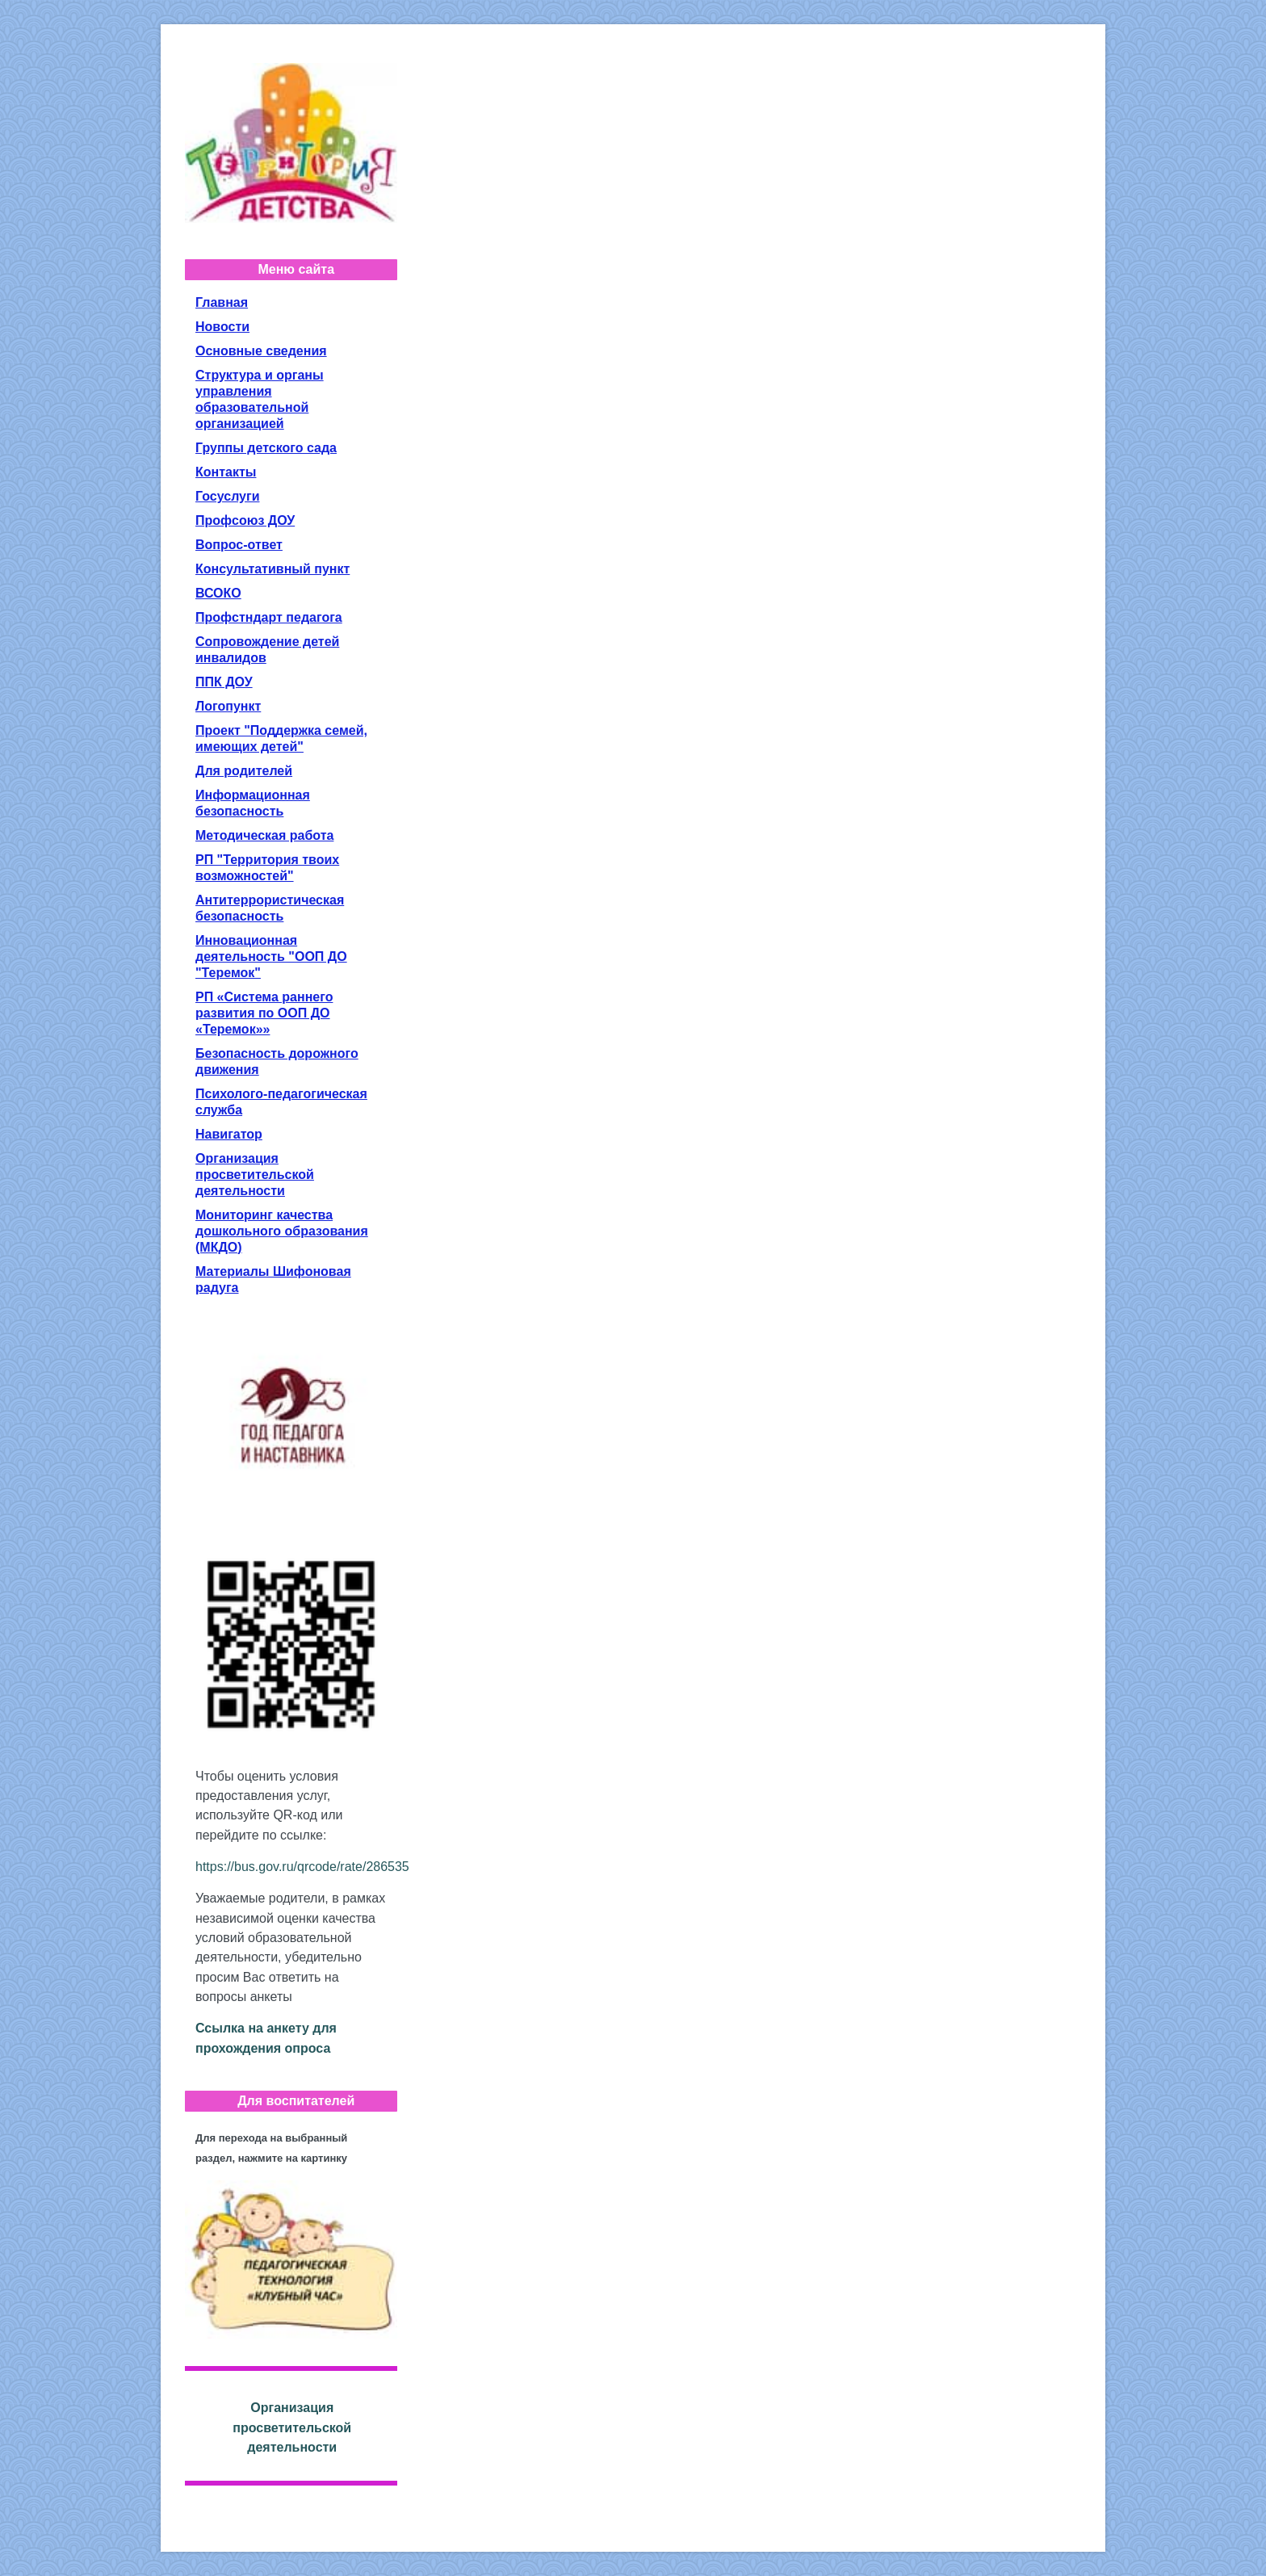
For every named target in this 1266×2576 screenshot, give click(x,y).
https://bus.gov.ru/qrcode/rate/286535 (302, 1866)
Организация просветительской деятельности (292, 2427)
